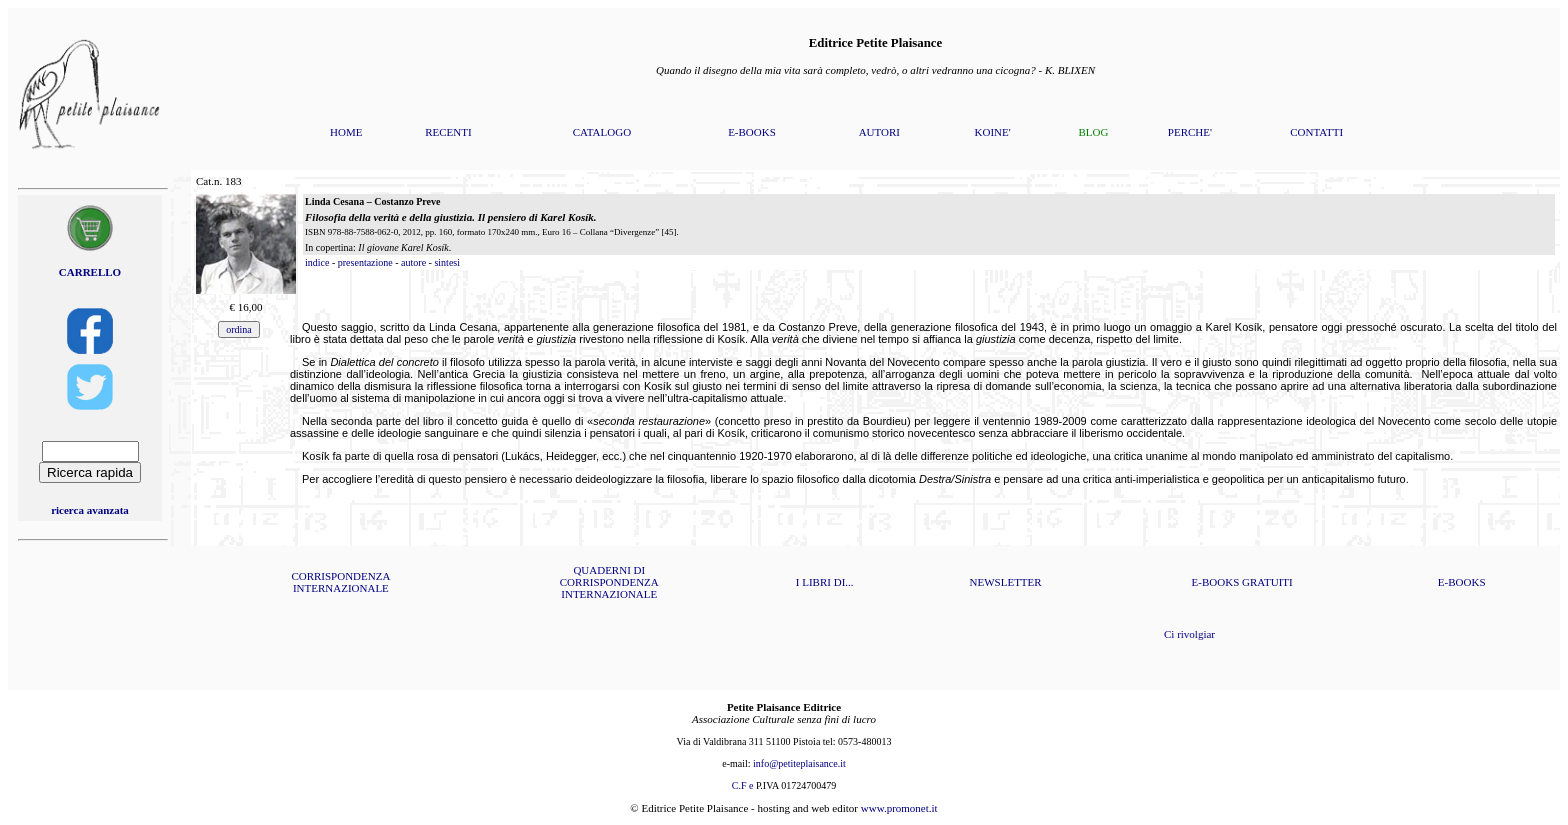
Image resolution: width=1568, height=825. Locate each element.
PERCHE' (1190, 132)
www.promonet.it (899, 808)
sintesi (447, 262)
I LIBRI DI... (825, 582)
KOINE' (993, 132)
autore (413, 262)
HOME (346, 132)
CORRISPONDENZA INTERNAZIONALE (340, 582)
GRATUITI (1267, 582)
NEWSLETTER (1006, 582)
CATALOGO (602, 132)
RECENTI (448, 132)
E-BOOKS (752, 132)
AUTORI (879, 132)
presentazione (365, 262)
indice (317, 262)
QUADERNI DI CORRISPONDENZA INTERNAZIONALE (609, 582)
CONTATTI (1316, 132)
